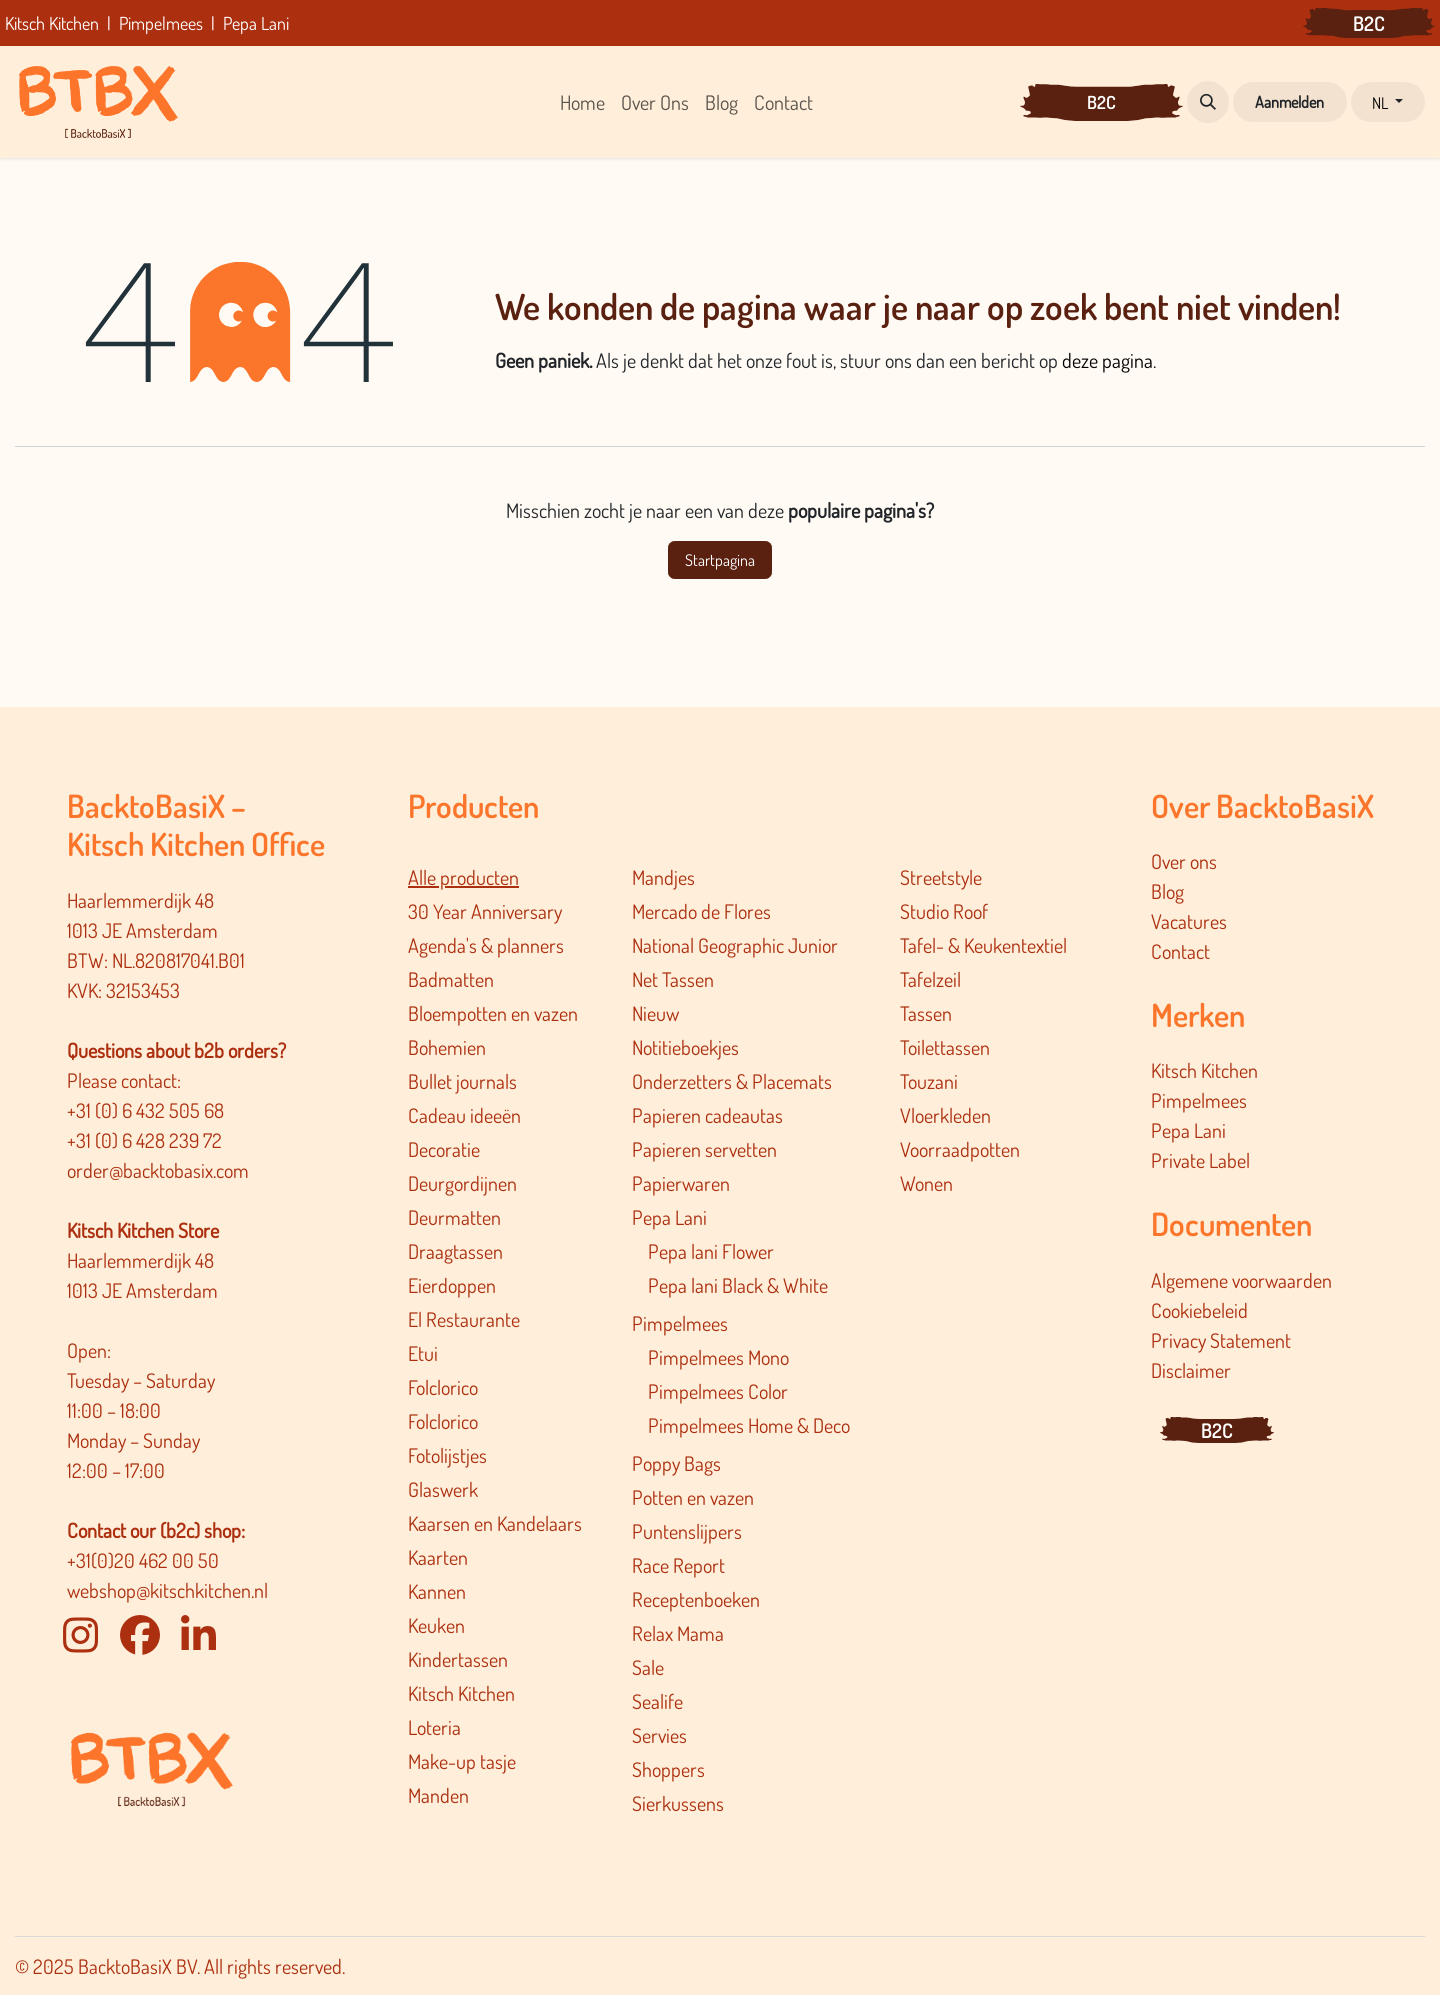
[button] (1208, 102)
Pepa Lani (669, 1217)
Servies (659, 1735)
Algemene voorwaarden (1241, 1280)
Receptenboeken (696, 1599)
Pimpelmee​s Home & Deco (749, 1425)
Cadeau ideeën (464, 1115)
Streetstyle (941, 877)
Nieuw (655, 1013)
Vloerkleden (945, 1115)
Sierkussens (678, 1803)
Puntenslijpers (687, 1531)
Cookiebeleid (1199, 1310)
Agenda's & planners (486, 945)
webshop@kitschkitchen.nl (167, 1590)
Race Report (678, 1565)
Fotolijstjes (447, 1455)
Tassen (926, 1013)
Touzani (929, 1081)
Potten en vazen (693, 1497)
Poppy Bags (676, 1463)
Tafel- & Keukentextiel (983, 945)
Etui (423, 1353)
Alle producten (463, 877)
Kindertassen (458, 1659)
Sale (648, 1667)
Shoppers (668, 1769)
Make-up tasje (462, 1761)
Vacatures (1189, 921)
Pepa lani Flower (711, 1251)
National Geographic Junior (735, 945)
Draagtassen (455, 1251)
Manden (438, 1795)
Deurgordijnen (462, 1183)
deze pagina (1107, 360)
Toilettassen (945, 1047)
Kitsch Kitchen (461, 1693)
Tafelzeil (930, 979)
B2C (1369, 23)
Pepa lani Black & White (738, 1285)
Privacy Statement (1221, 1340)
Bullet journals (462, 1081)
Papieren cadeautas (707, 1115)
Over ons (1184, 861)
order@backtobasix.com (158, 1170)
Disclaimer (1191, 1370)
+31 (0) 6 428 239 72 (146, 1140)
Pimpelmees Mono (718, 1357)
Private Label (1200, 1160)
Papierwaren (681, 1183)
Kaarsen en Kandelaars (495, 1523)
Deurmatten (454, 1217)
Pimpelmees (680, 1323)
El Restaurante (464, 1319)
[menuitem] (582, 102)
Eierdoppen (452, 1285)
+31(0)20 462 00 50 (143, 1560)
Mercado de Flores (701, 911)
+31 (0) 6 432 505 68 (147, 1110)
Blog (1167, 891)
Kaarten (438, 1557)
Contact (1180, 951)
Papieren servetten (704, 1149)
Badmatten (451, 979)
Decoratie (444, 1149)
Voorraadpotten (960, 1149)
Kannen (437, 1591)
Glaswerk (443, 1489)
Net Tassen (673, 979)
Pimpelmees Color (718, 1391)
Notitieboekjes (685, 1047)
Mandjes (663, 877)
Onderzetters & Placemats (732, 1081)
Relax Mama (678, 1633)
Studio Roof (944, 911)
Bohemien (447, 1047)
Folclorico (443, 1387)
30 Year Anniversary (485, 911)
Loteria (434, 1727)
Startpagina (720, 560)
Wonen (926, 1183)
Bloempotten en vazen (493, 1013)
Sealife (657, 1701)
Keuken (436, 1625)
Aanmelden (1289, 102)
